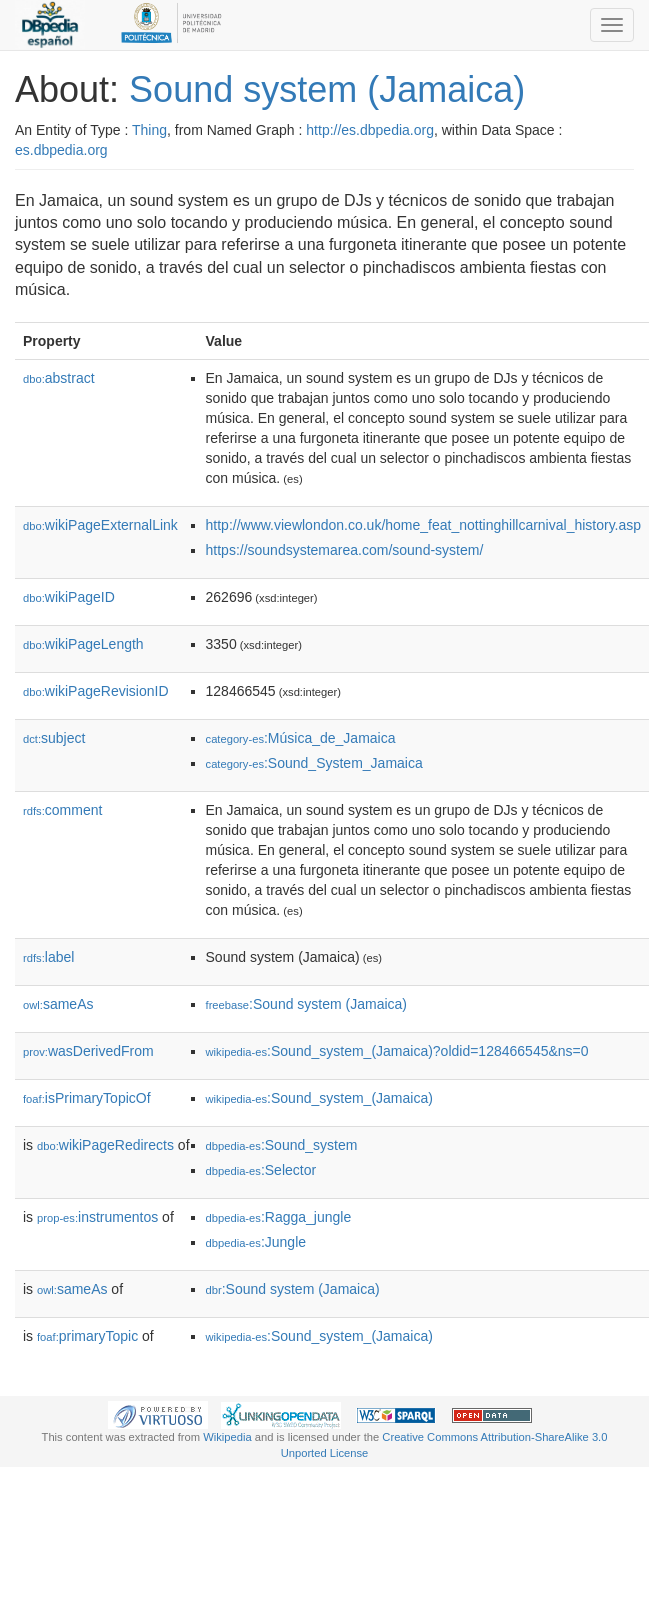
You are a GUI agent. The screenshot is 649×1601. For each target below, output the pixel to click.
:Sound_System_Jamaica (314, 763)
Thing (149, 130)
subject (54, 738)
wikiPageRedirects (105, 1145)
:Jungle (256, 1242)
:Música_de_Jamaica (301, 738)
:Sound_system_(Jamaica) (319, 1098)
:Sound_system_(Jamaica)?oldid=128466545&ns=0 (397, 1051)
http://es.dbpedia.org (370, 130)
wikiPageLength (83, 644)
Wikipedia (227, 1437)
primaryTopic (87, 1336)
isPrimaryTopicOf (87, 1098)
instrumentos (97, 1217)
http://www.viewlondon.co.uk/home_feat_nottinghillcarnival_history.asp (424, 525)
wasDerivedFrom (88, 1051)
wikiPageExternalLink (100, 525)
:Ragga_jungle (279, 1217)
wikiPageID (69, 597)
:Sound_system (282, 1145)
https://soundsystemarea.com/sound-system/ (345, 550)
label (48, 957)
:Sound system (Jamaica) (307, 1004)
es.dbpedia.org (61, 150)
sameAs (58, 1004)
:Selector (261, 1170)
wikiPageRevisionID (96, 691)
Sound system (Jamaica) (327, 89)
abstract (59, 378)
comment (62, 810)
